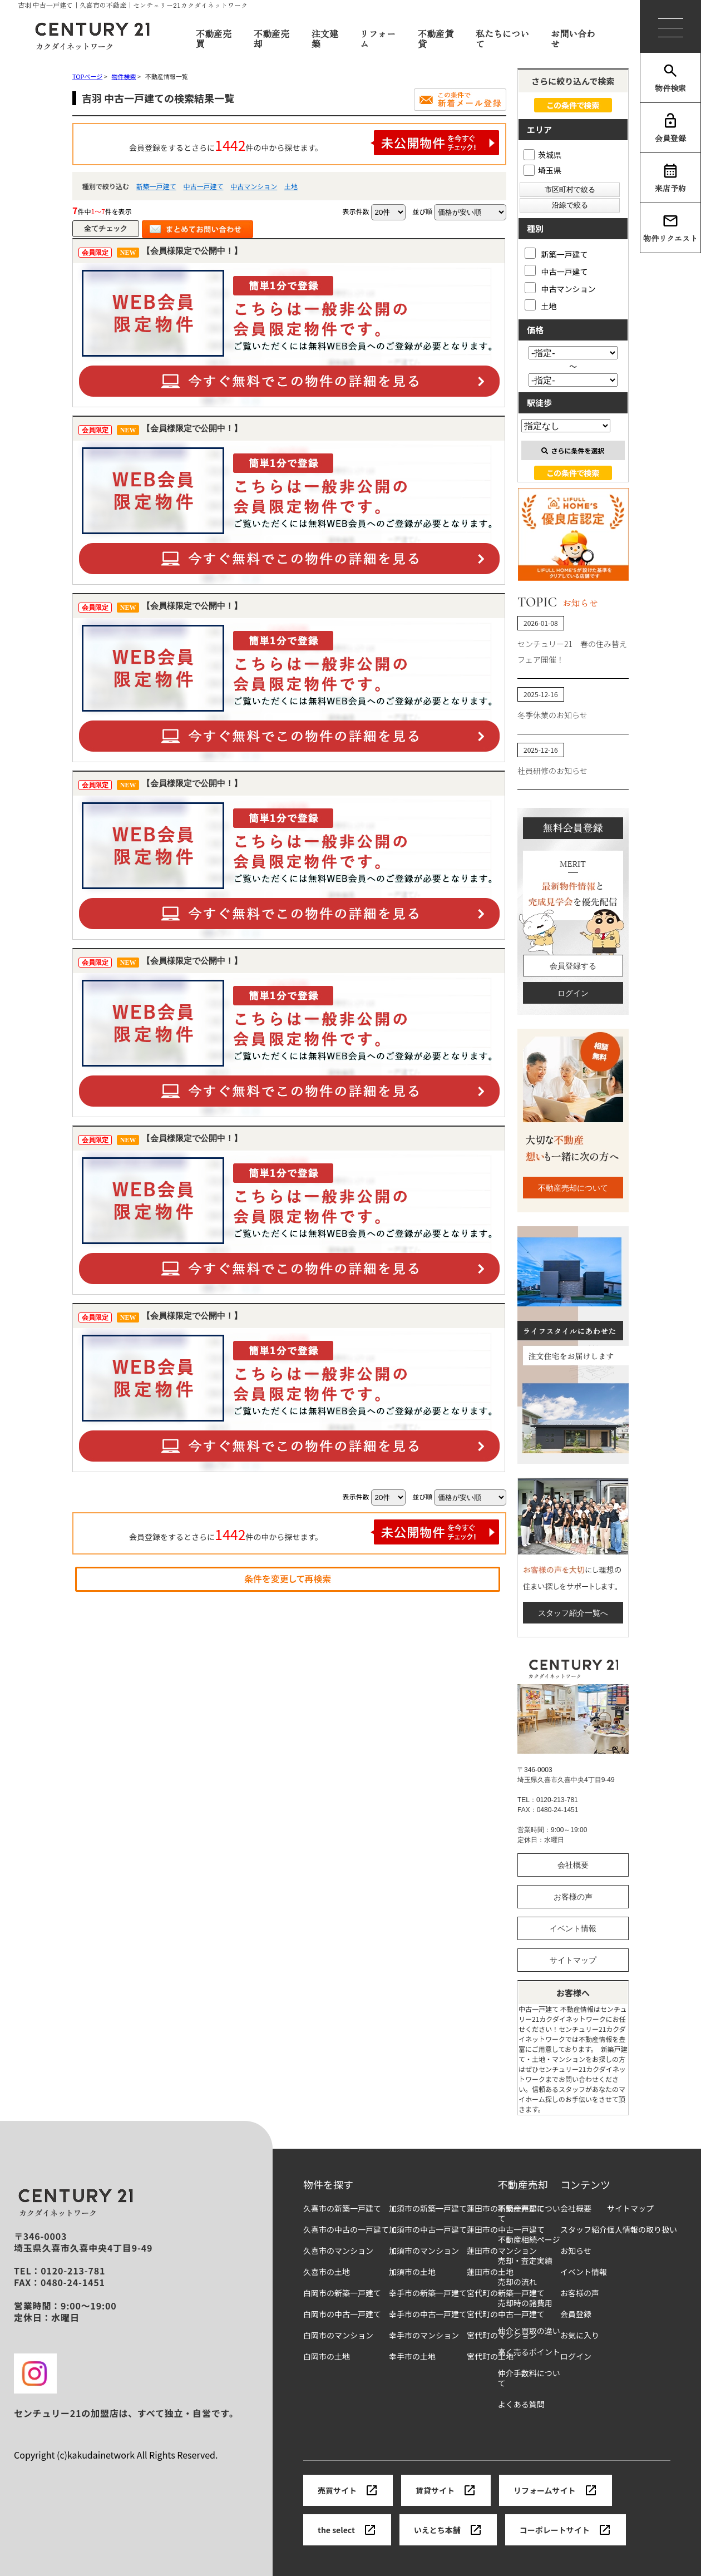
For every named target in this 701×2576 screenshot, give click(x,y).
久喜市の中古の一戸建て (346, 2229)
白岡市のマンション (338, 2335)
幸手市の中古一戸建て (428, 2314)
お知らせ (575, 2251)
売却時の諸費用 (525, 2303)
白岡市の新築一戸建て (342, 2293)
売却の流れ (517, 2282)
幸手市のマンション (424, 2335)
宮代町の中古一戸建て (506, 2314)
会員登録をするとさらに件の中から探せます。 (314, 143)
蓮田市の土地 (490, 2272)
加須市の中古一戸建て (428, 2229)
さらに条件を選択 (572, 450)
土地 (291, 186)
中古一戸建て (203, 186)
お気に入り (579, 2335)
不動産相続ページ (529, 2239)
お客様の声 (573, 1896)
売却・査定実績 (525, 2261)
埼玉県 (542, 170)
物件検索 (670, 77)
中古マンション (253, 186)
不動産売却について (573, 1187)
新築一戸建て (156, 186)
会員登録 (670, 128)
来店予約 (670, 178)
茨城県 (542, 154)
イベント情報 (573, 1928)
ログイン (573, 993)
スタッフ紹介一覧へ (573, 1612)
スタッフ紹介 (583, 2229)
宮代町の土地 (490, 2356)
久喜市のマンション (338, 2251)
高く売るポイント (529, 2352)
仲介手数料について (529, 2378)
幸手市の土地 (412, 2356)
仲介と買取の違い (529, 2331)
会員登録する (573, 965)
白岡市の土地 (326, 2356)
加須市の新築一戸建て (428, 2208)
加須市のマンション (424, 2251)
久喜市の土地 (326, 2272)
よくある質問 (521, 2404)
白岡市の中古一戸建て (342, 2314)
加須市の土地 (412, 2272)
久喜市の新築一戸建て (342, 2208)
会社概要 (573, 1865)
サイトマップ (573, 1960)
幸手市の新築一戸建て (428, 2293)
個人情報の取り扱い (642, 2229)
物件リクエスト (670, 228)
